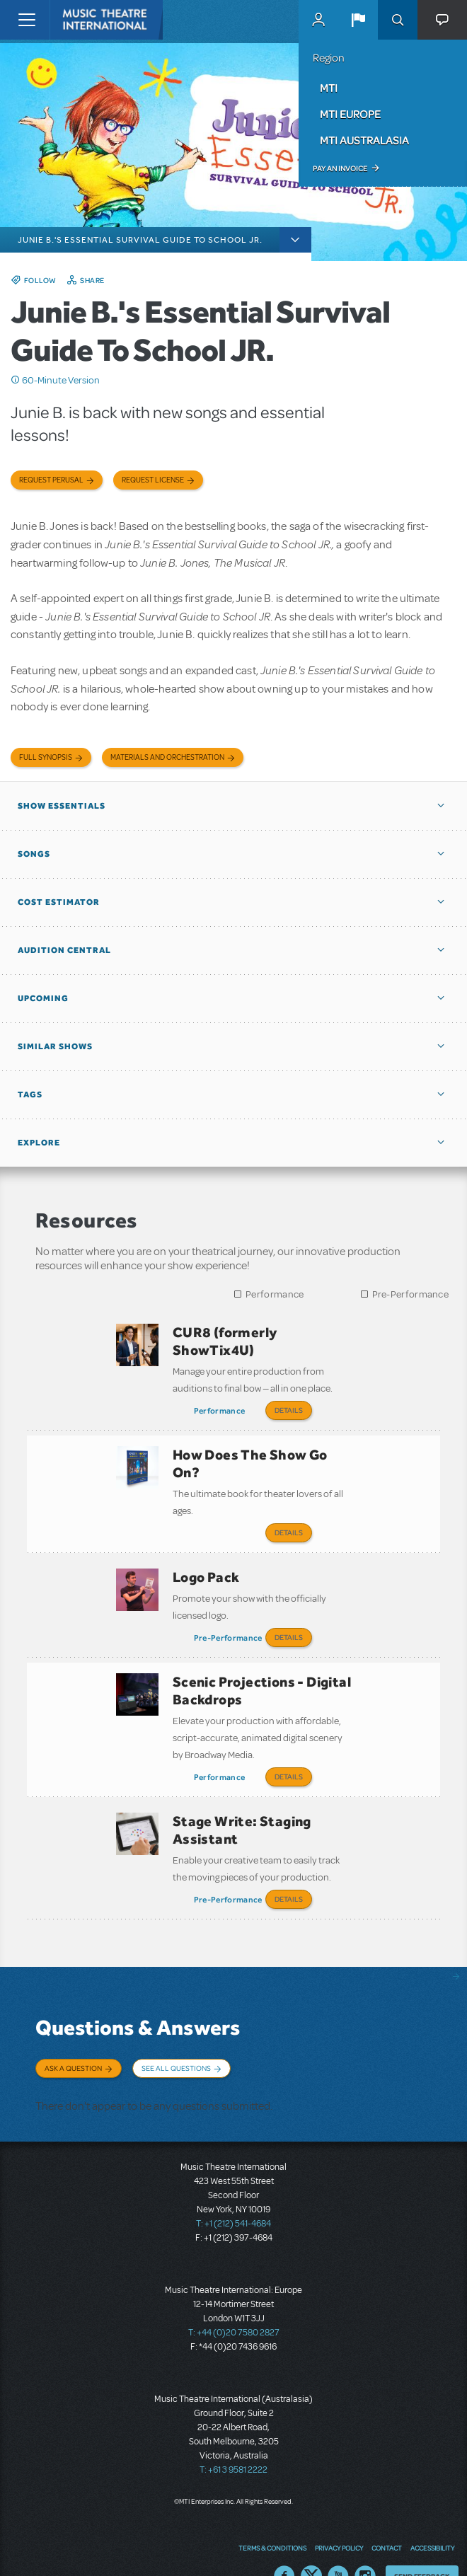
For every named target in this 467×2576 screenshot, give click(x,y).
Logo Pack (206, 1567)
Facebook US (284, 2544)
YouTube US (338, 2544)
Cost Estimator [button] (59, 902)
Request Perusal (51, 480)
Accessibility (432, 2515)
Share (92, 280)
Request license (153, 480)
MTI (329, 88)
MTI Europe (350, 114)
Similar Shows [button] (55, 1046)
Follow (40, 280)
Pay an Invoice (340, 168)
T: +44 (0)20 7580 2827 (233, 2300)
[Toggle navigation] (26, 20)
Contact (386, 2515)
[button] (358, 20)
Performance (275, 1294)
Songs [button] (34, 854)
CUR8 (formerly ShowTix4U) (225, 1341)
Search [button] (397, 20)
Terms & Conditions (272, 2515)
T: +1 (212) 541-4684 (233, 2191)
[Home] (79, 20)
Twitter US (311, 2544)
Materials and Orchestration (167, 757)
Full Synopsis (45, 757)
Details (289, 1410)
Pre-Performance (410, 1294)
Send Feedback (422, 2543)
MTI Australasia (364, 140)
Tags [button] (30, 1094)
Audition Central (64, 950)
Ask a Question (73, 2043)
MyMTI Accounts (318, 20)
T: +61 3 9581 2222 (233, 2438)
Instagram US (365, 2544)
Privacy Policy (339, 2515)
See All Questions (176, 2043)
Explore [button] (39, 1143)
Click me (16, 380)
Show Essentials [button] (61, 806)
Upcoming (43, 998)
